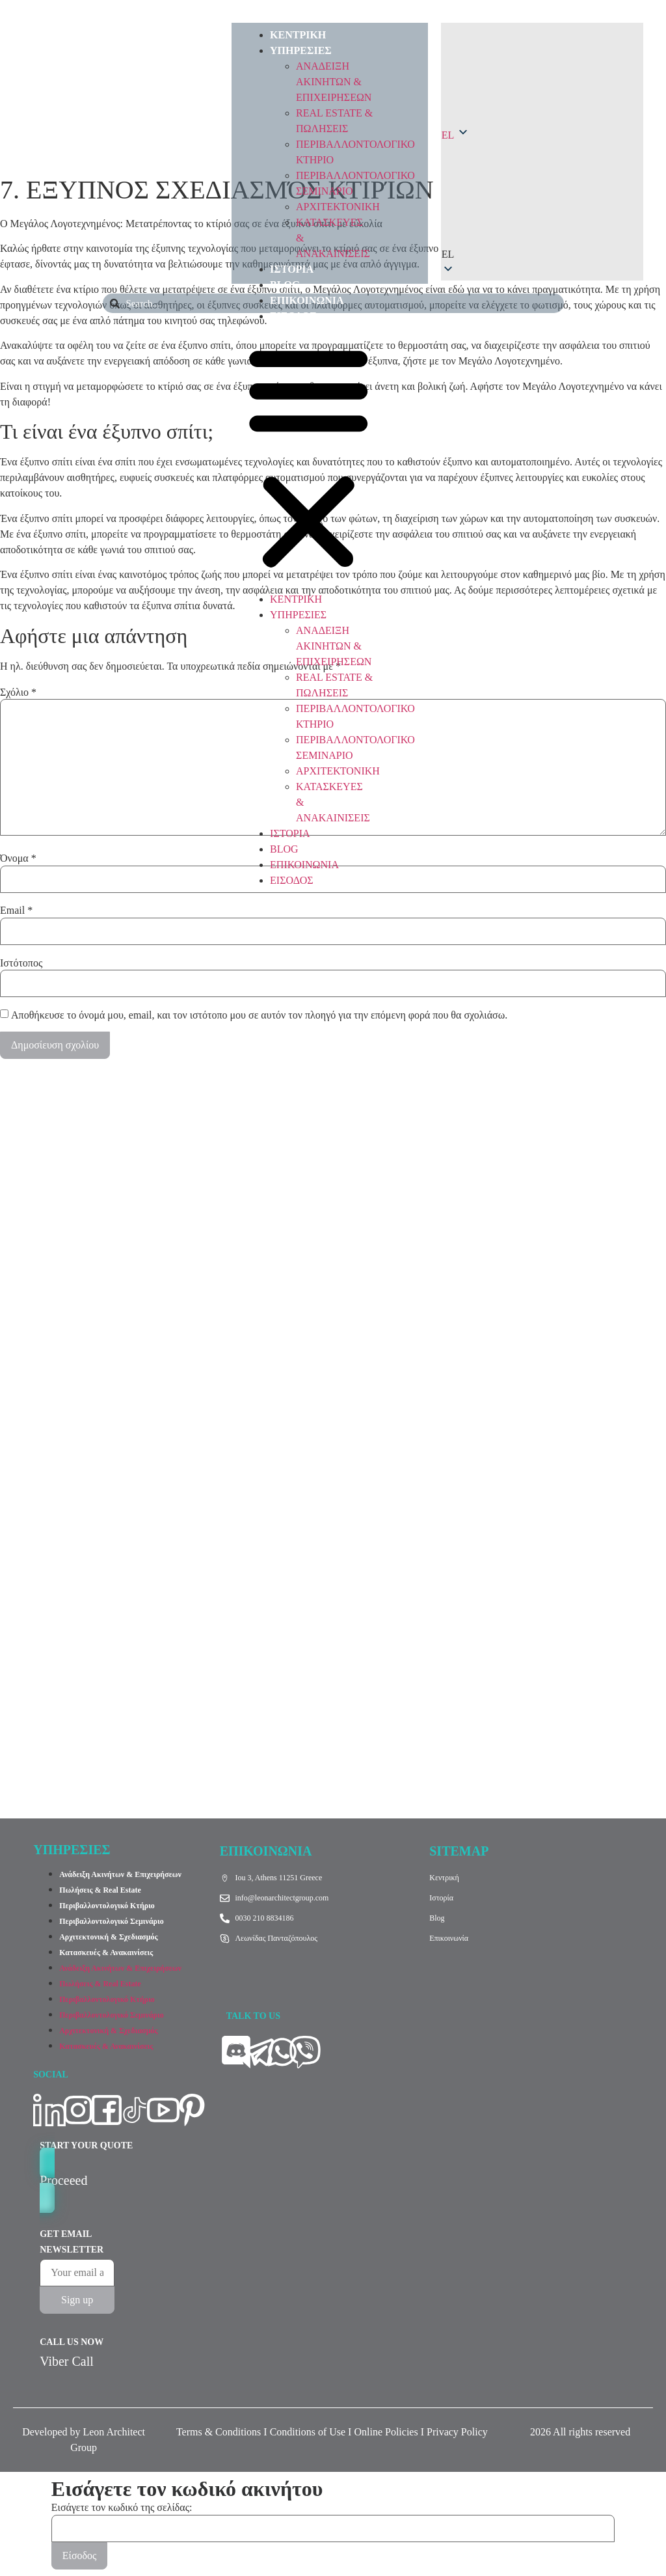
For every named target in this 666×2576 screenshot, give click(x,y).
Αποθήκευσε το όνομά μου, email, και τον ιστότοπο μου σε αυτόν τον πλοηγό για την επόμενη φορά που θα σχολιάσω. (259, 1015)
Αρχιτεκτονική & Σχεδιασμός (108, 1936)
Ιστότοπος (21, 963)
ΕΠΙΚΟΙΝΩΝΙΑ (306, 300)
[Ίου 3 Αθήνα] (333, 1631)
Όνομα (18, 858)
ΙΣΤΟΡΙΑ (291, 269)
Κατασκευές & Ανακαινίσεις (106, 1952)
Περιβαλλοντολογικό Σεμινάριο (111, 1921)
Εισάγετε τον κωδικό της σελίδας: (122, 2507)
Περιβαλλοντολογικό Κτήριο (107, 1905)
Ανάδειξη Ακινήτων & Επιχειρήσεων (120, 1874)
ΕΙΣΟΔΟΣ (293, 316)
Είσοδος (79, 2555)
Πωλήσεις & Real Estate (100, 1890)
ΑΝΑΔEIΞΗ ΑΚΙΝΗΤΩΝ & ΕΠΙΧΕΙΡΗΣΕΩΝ (333, 82)
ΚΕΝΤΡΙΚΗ (298, 34)
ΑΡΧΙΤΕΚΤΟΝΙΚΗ (338, 206)
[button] (308, 458)
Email (16, 910)
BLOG (285, 284)
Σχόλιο (18, 692)
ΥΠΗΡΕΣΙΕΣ (301, 50)
